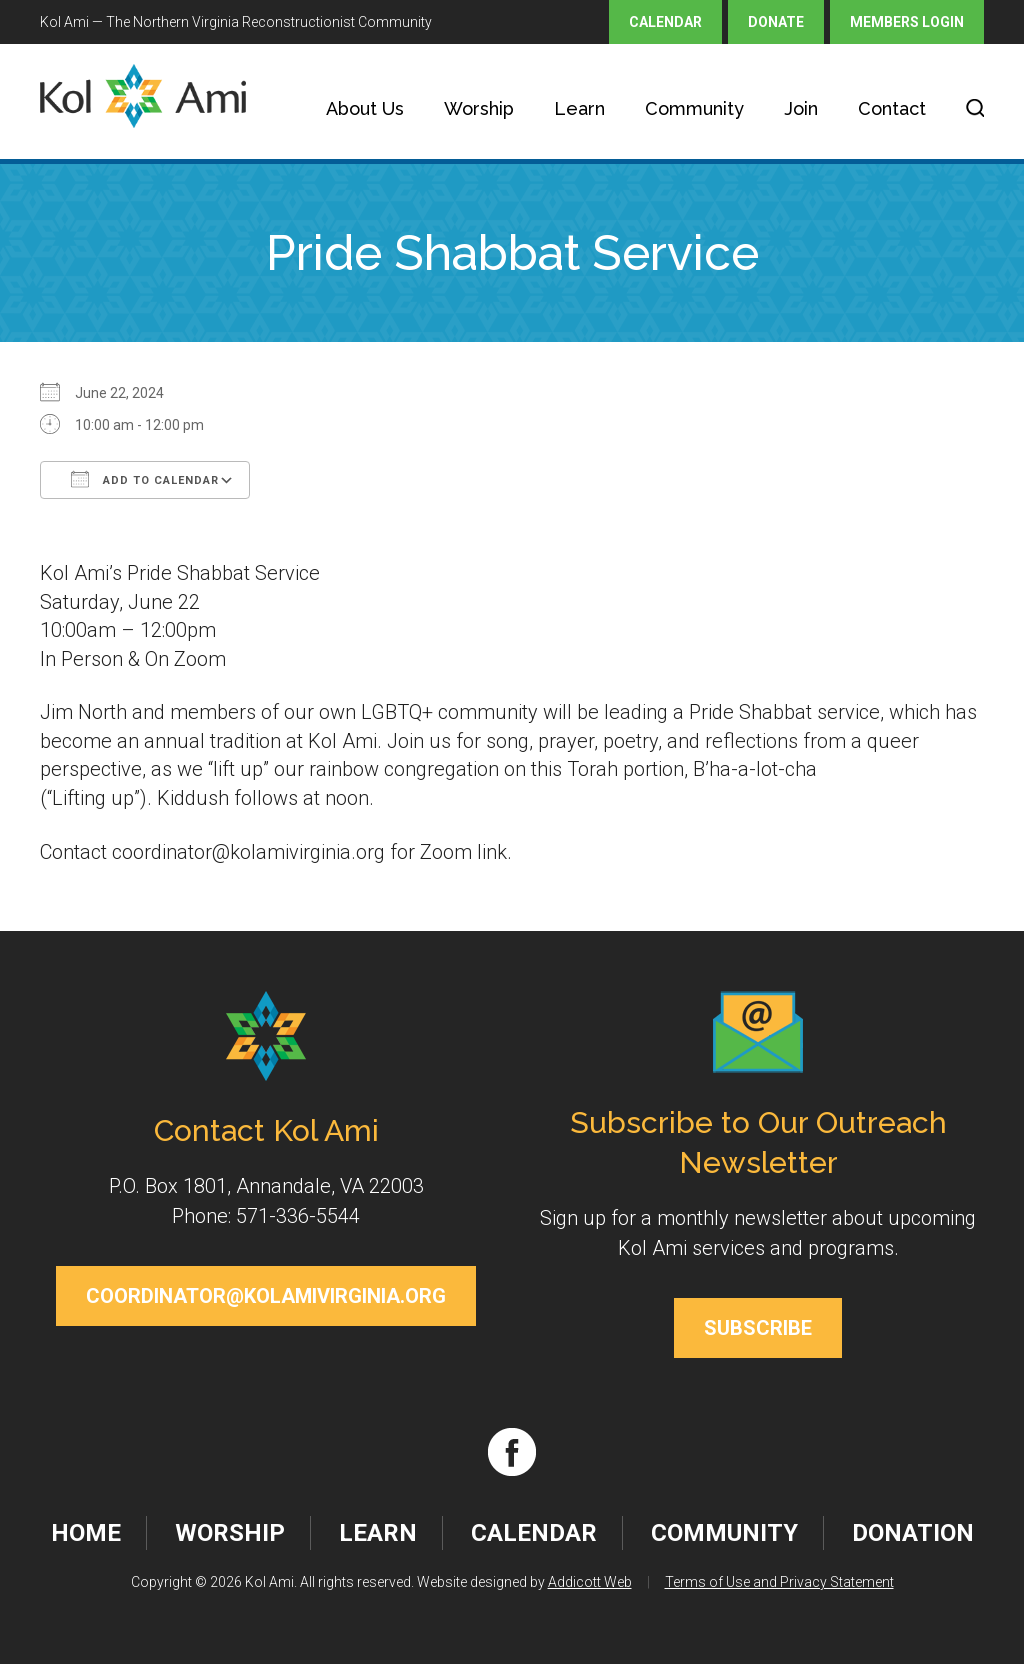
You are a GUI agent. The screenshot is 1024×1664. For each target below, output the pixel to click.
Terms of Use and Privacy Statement (779, 1582)
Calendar (665, 22)
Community (694, 108)
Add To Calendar (145, 479)
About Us (365, 108)
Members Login (907, 22)
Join (801, 108)
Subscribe (758, 1328)
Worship (479, 108)
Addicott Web (590, 1582)
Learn (579, 108)
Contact (892, 108)
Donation (913, 1533)
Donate (776, 22)
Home (86, 1533)
